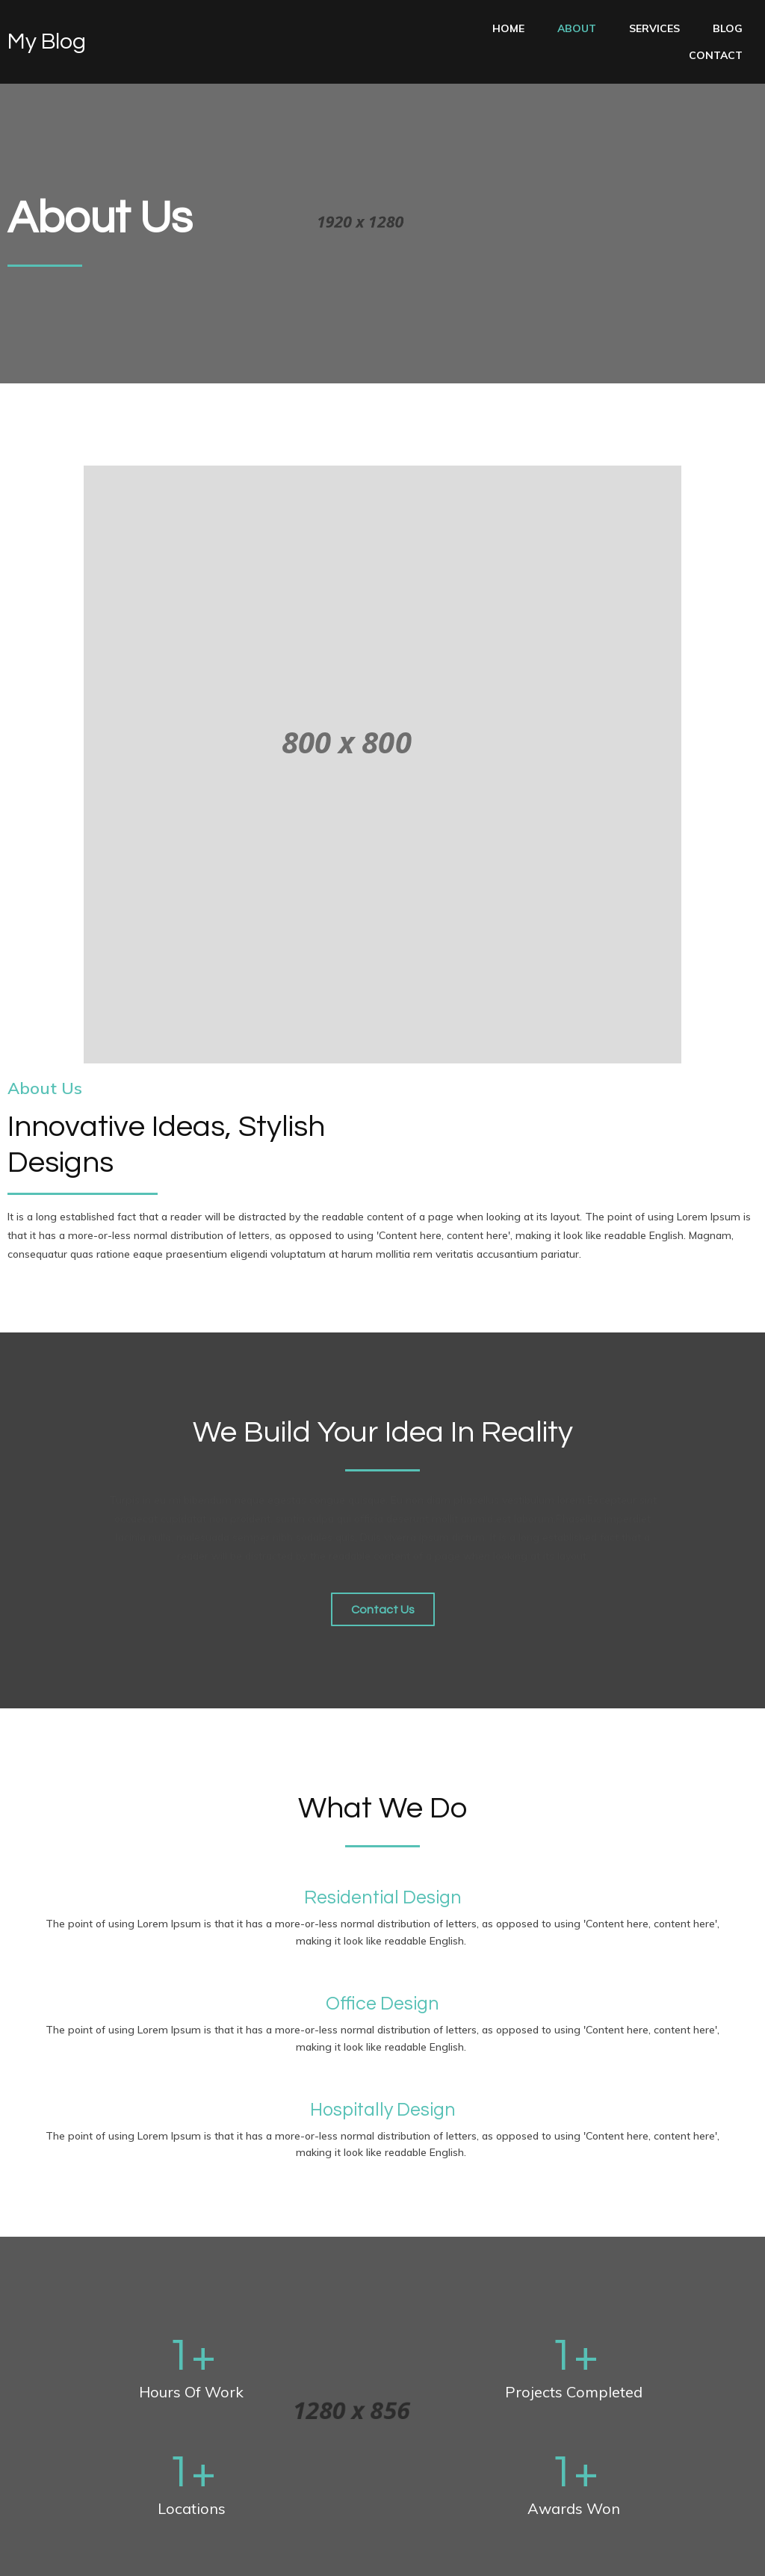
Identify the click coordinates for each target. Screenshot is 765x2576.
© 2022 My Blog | (52, 2554)
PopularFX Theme (146, 2554)
